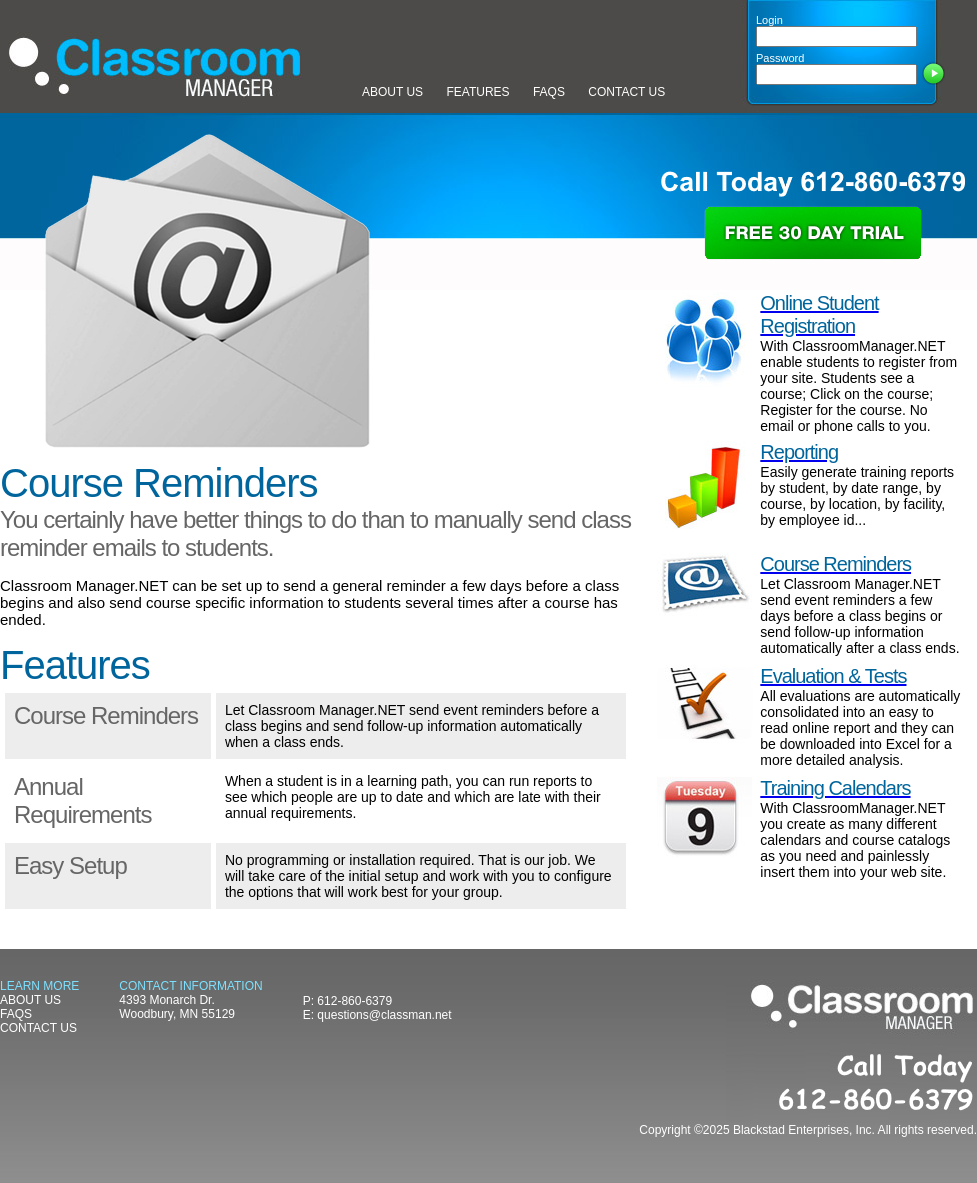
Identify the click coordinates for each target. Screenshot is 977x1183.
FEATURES (477, 92)
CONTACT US (626, 92)
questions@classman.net (384, 1015)
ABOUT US (392, 92)
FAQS (549, 92)
